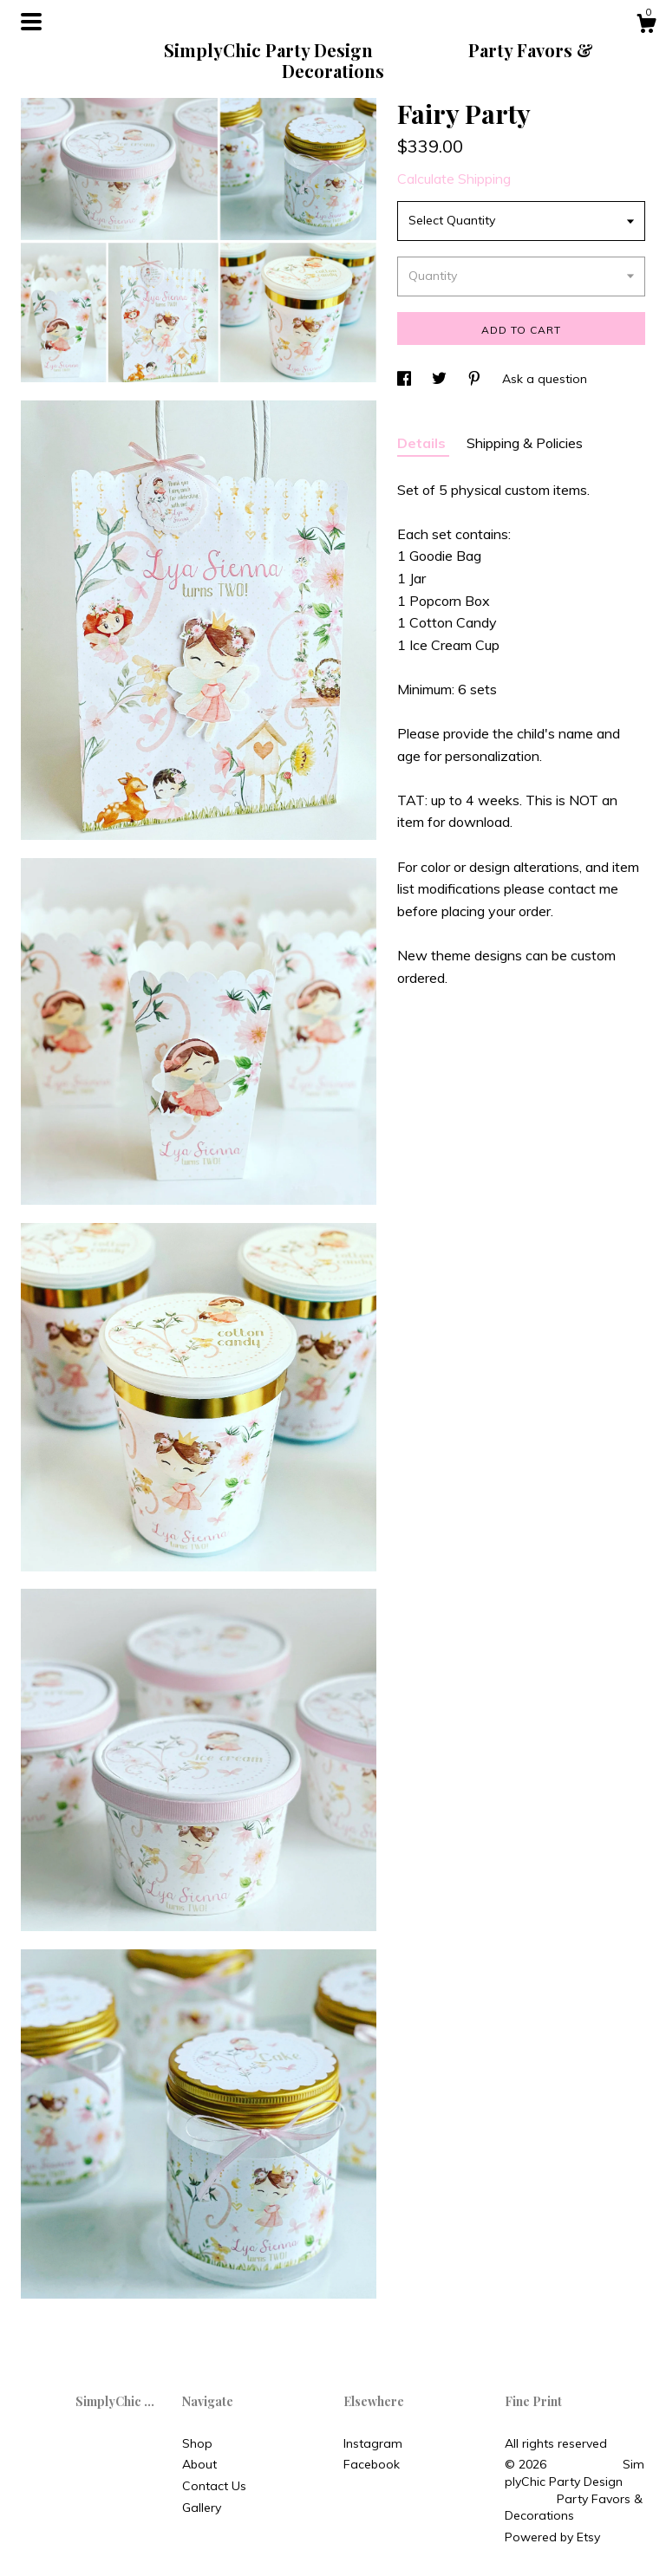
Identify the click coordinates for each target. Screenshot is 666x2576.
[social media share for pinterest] (476, 379)
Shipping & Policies (525, 443)
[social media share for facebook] (406, 379)
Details (423, 443)
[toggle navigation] (31, 21)
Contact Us (214, 2486)
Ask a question (544, 379)
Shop (197, 2443)
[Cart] (646, 26)
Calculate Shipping (454, 178)
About (199, 2464)
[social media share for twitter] (441, 379)
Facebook (371, 2464)
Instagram (372, 2443)
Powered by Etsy (552, 2537)
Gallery (201, 2507)
